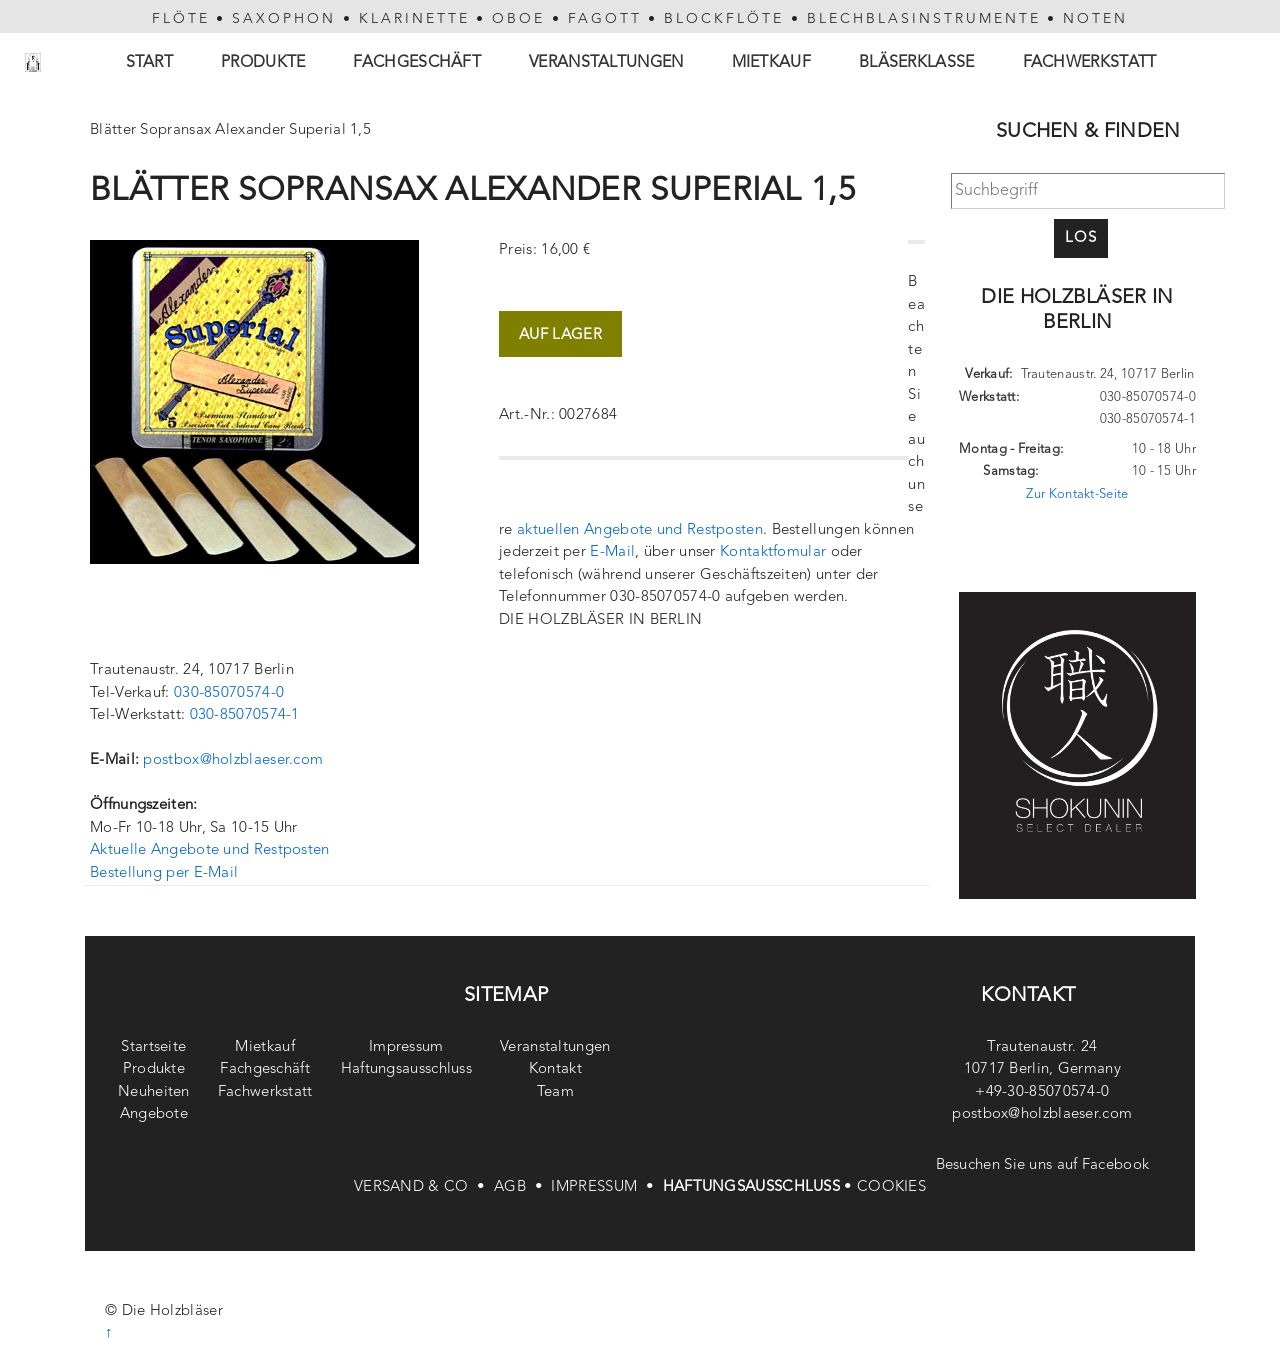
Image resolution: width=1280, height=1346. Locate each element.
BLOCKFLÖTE (724, 19)
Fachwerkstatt (1090, 63)
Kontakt (555, 1069)
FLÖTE (181, 19)
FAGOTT (605, 19)
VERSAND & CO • (424, 1187)
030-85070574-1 (245, 715)
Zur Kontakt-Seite (1077, 494)
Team (555, 1092)
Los (1081, 238)
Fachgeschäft (417, 63)
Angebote (154, 1114)
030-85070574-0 (229, 693)
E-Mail (612, 552)
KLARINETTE (414, 19)
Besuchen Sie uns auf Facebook (1043, 1165)
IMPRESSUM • (606, 1187)
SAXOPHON (284, 19)
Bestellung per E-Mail (164, 873)
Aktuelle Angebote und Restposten (210, 850)
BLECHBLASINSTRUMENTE (924, 19)
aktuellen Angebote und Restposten (640, 530)
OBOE (518, 19)
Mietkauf (771, 63)
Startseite (153, 1047)
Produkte (263, 63)
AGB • (522, 1187)
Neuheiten (154, 1092)
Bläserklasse (917, 63)
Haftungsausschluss (406, 1069)
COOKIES (891, 1187)
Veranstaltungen (606, 63)
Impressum (406, 1047)
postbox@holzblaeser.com (233, 760)
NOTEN (1095, 19)
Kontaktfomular (773, 552)
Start (150, 63)
